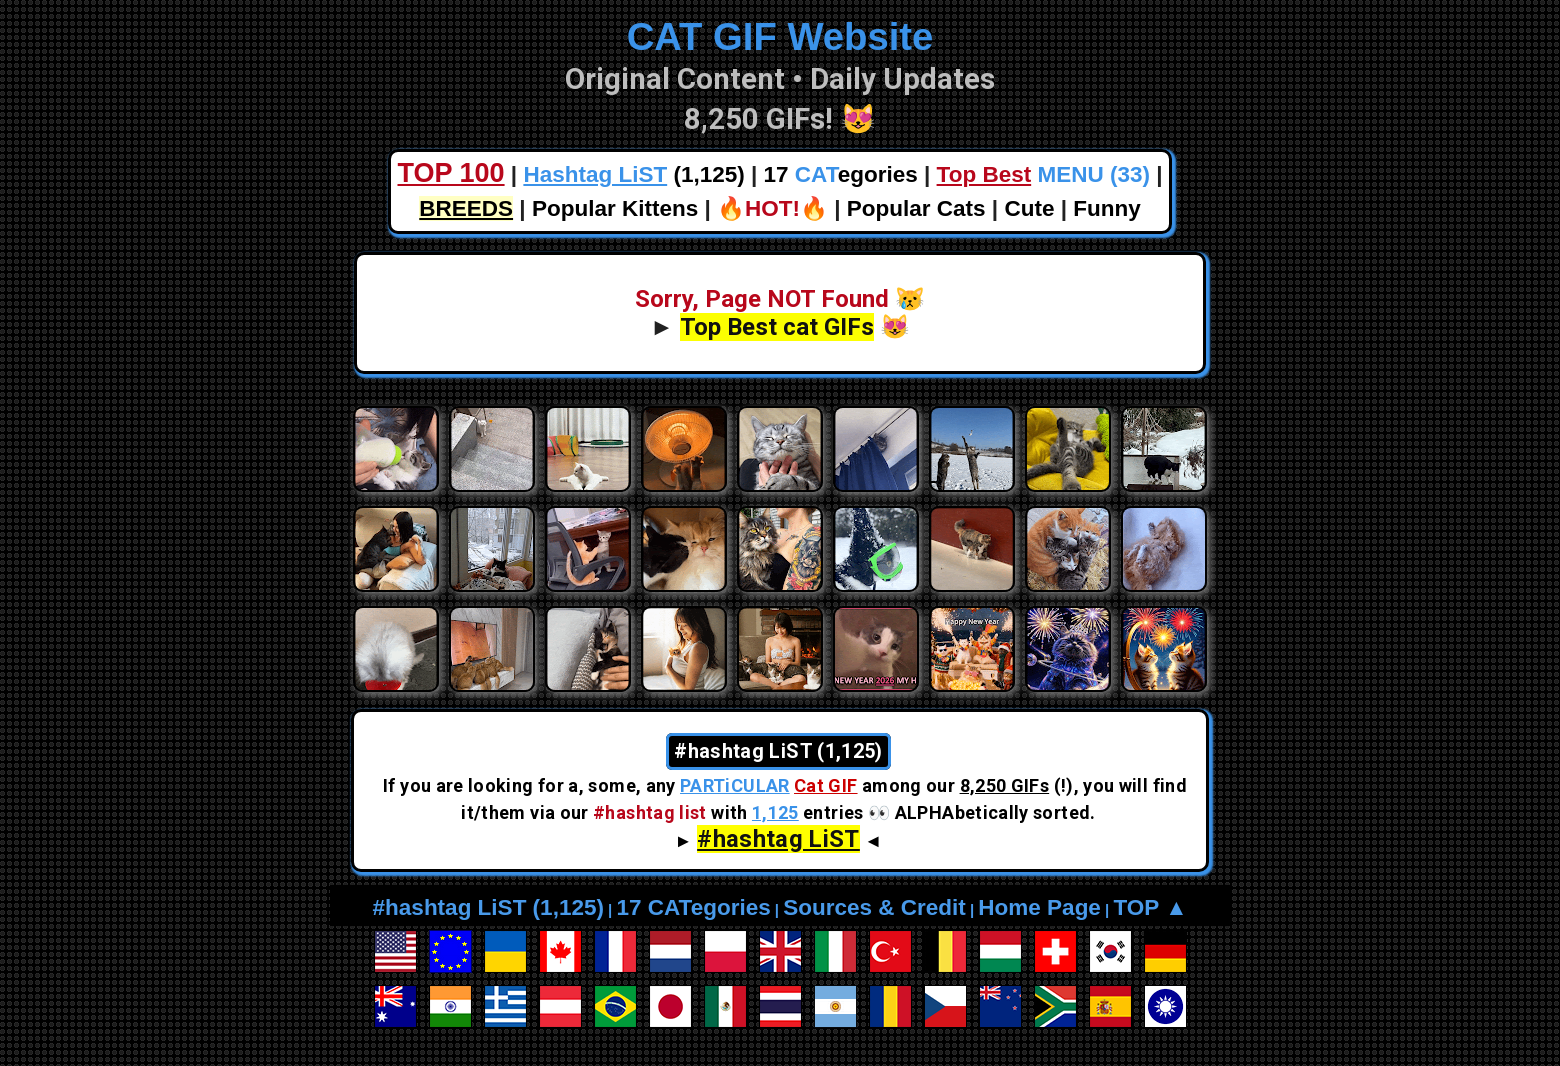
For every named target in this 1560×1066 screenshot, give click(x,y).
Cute (1029, 208)
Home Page (1039, 907)
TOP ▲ (1150, 907)
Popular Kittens (615, 208)
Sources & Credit (874, 907)
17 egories (841, 174)
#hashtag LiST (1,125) (488, 907)
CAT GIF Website (780, 36)
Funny (1107, 208)
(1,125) (633, 174)
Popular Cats (916, 208)
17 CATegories (693, 907)
